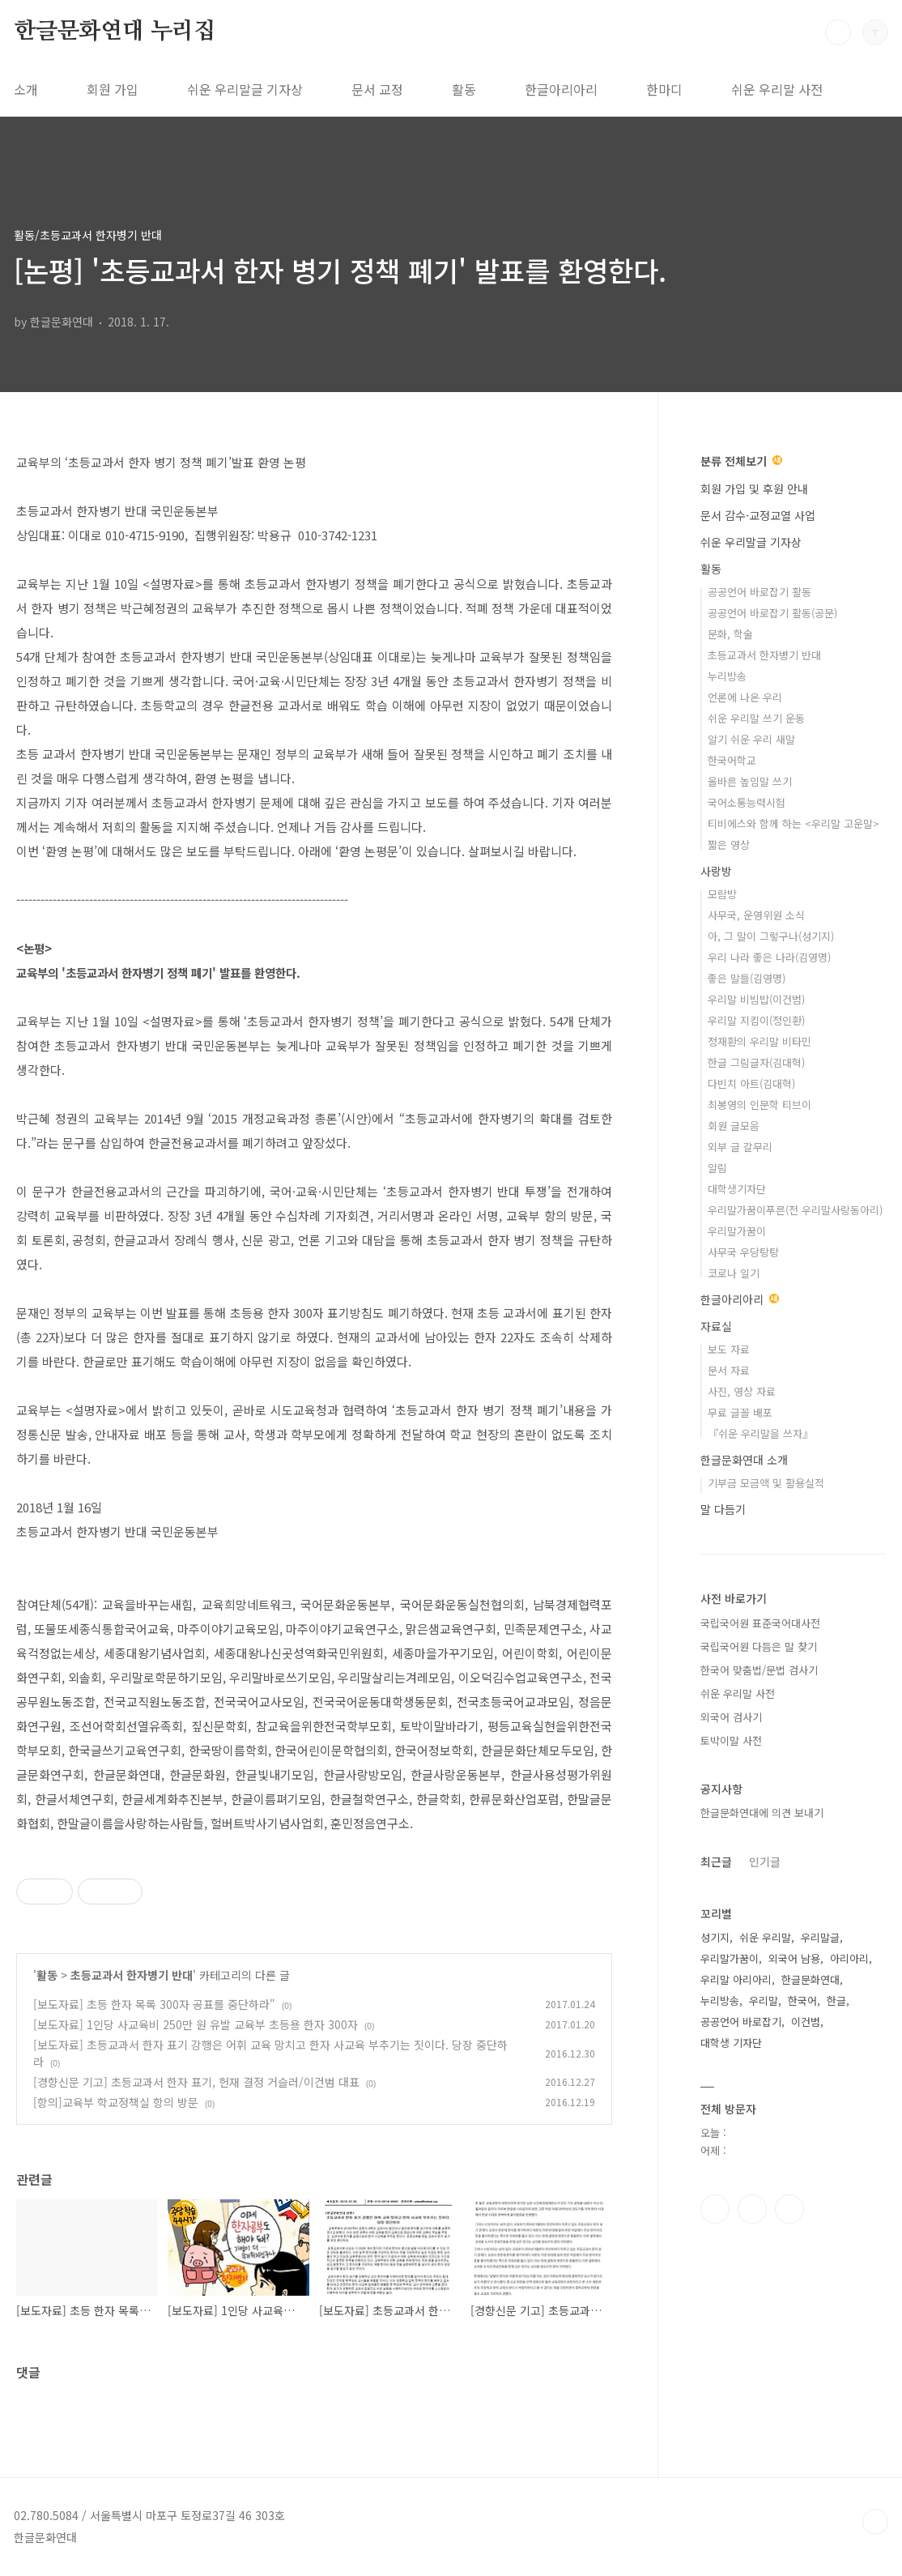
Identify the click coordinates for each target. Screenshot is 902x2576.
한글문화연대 (810, 1979)
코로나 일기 (733, 1273)
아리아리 (849, 1958)
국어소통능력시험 (746, 802)
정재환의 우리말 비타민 (759, 1041)
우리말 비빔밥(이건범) (756, 999)
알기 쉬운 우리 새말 (751, 739)
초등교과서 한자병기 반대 (131, 1975)
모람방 (722, 894)
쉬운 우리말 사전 (777, 89)
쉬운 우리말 (765, 1937)
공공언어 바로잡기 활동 (759, 591)
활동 (464, 89)
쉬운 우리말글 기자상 (245, 89)
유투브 (789, 2209)
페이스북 (715, 2209)
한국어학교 (732, 760)
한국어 (802, 2000)
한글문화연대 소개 (744, 1460)
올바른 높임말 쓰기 (750, 781)
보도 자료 (729, 1349)
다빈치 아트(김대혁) (751, 1083)
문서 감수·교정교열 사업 (757, 515)
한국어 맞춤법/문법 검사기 (759, 1670)
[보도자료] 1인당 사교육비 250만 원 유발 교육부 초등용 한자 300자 (195, 2024)
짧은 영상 (729, 844)
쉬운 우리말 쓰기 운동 (756, 718)
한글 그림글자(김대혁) (756, 1062)
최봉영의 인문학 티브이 (759, 1104)
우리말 (763, 2000)
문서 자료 (729, 1370)
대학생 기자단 (731, 2042)
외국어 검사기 (731, 1717)
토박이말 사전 (731, 1740)
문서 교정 (377, 89)
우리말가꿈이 (737, 1231)
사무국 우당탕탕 (743, 1252)
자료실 (716, 1326)
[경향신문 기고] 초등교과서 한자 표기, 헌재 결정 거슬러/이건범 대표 (196, 2082)
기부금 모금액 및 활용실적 (766, 1483)
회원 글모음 (733, 1125)
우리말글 (820, 1937)
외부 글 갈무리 (740, 1146)
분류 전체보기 (741, 461)
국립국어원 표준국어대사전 (760, 1623)
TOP (875, 2522)
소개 (26, 89)
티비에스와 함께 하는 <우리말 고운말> (793, 823)
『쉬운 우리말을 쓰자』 (760, 1433)
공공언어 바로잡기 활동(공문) (772, 613)
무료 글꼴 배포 (740, 1412)
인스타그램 (752, 2209)
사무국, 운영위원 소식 (756, 915)
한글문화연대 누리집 (114, 31)
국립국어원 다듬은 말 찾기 (758, 1646)
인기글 (765, 1861)
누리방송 (727, 676)
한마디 (664, 89)
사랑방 (716, 871)
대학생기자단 (737, 1188)
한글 (836, 2000)
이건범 (805, 2021)
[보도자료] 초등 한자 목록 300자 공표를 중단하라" (154, 2004)
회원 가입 (112, 89)
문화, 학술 (730, 634)
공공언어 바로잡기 (740, 2021)
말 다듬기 (723, 1509)
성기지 (715, 1937)
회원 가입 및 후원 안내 (754, 488)
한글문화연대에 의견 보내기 (761, 1812)
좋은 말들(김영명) (746, 978)
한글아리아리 (561, 89)
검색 (838, 32)
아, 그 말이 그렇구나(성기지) (771, 936)
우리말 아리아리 (736, 1979)
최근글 (716, 1861)
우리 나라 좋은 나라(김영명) (769, 957)
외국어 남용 (794, 1958)
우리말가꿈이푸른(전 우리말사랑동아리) (795, 1210)
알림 (717, 1167)
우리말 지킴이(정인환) (756, 1020)
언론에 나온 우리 (745, 697)
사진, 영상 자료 (742, 1391)
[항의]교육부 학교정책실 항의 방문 (115, 2102)
